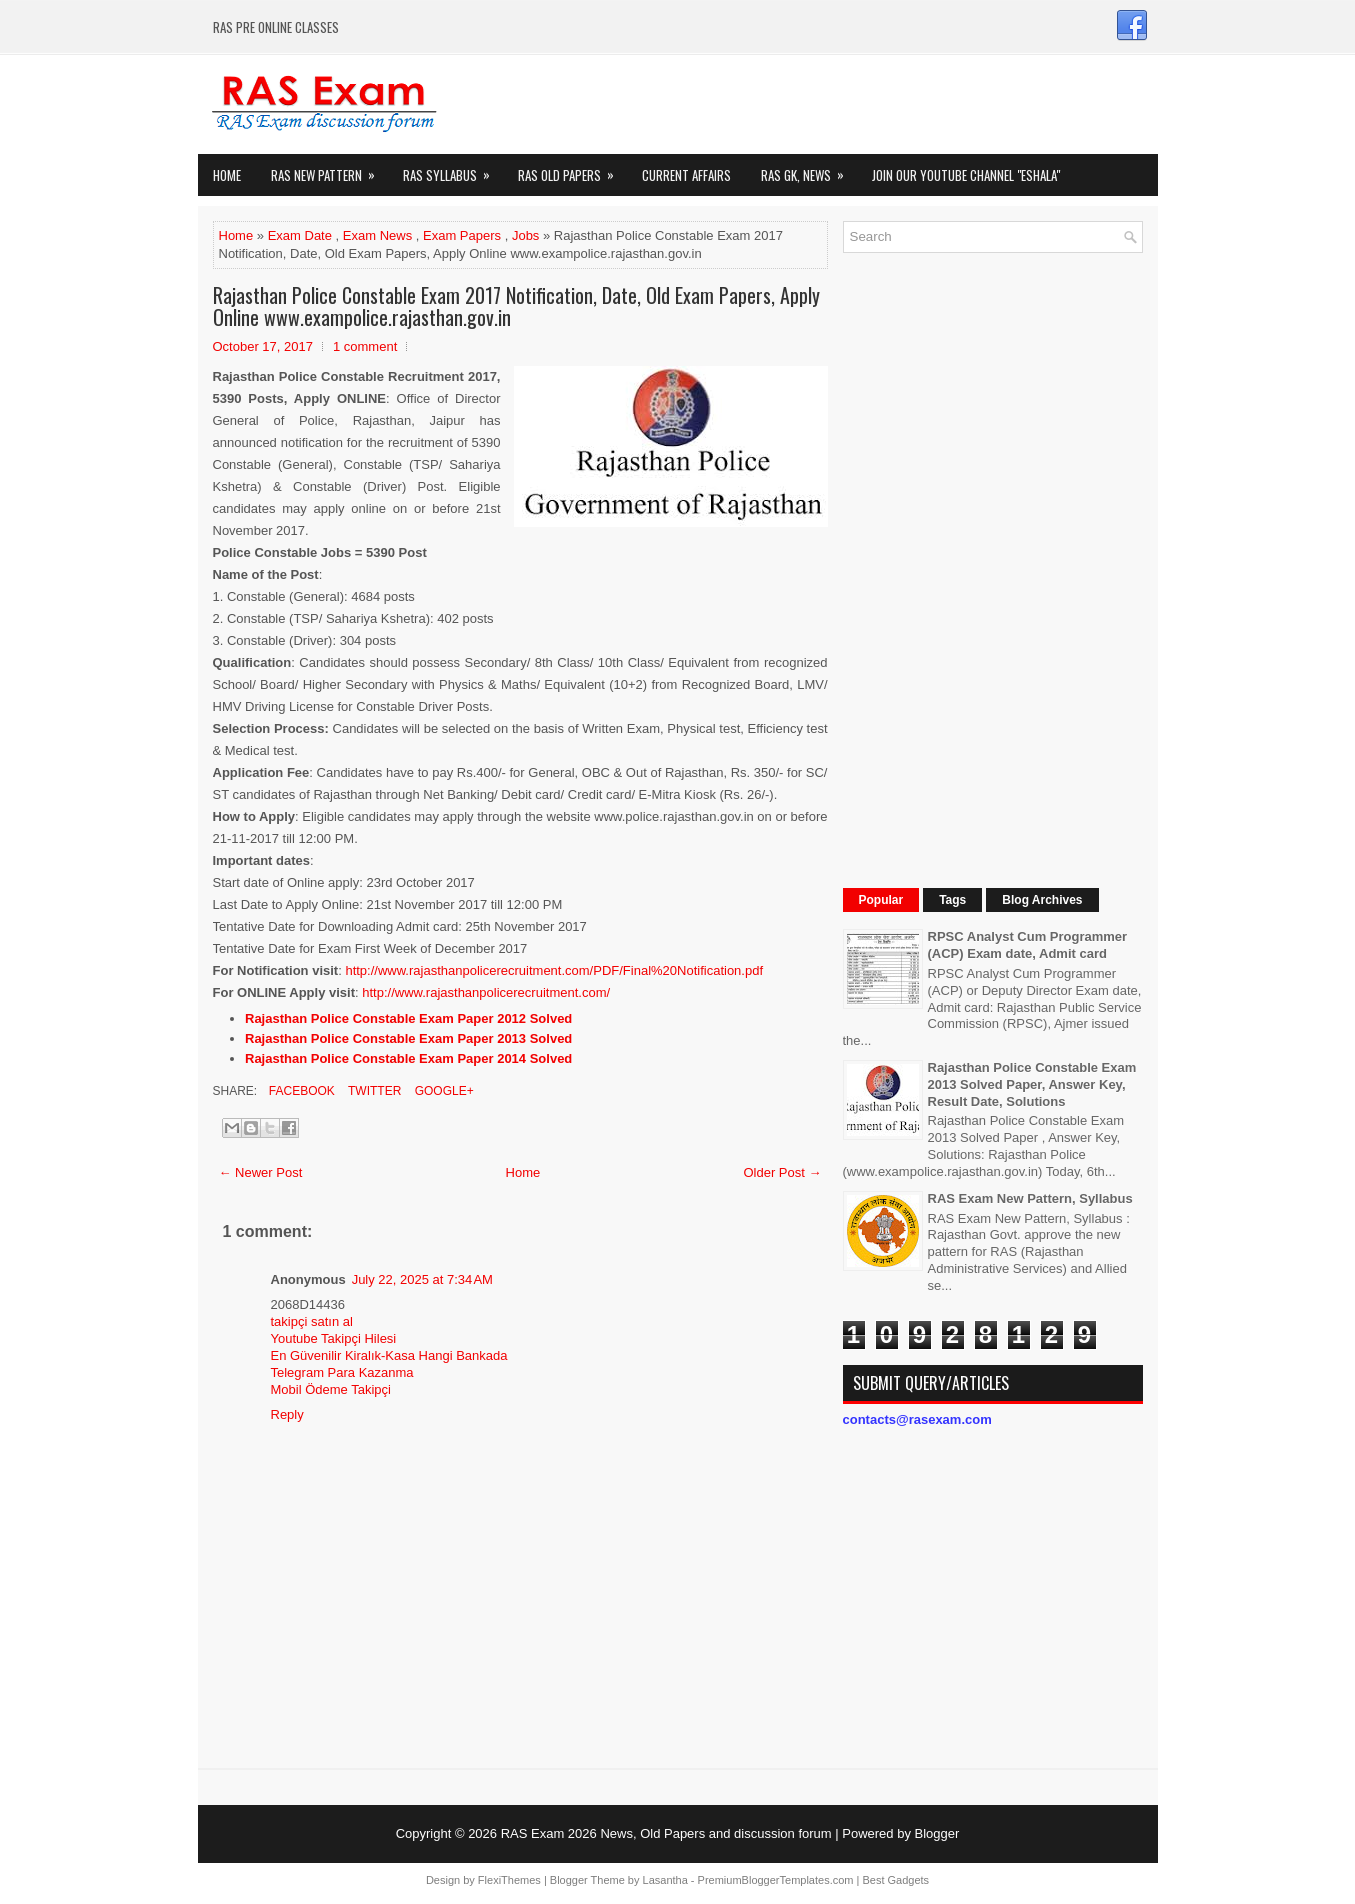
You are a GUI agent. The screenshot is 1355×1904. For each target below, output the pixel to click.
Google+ (442, 1091)
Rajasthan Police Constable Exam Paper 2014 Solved (408, 1058)
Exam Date (300, 235)
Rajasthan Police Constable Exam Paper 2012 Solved (408, 1018)
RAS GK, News (809, 169)
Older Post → (782, 1172)
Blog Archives (1042, 900)
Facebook (300, 1091)
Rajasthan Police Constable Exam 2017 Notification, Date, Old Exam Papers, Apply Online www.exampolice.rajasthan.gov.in (516, 306)
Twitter (373, 1091)
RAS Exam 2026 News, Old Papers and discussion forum (666, 1833)
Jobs (525, 235)
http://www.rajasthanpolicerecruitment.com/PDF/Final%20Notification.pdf (554, 970)
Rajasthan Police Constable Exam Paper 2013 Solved (408, 1038)
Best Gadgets (895, 1880)
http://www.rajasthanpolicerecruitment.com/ (486, 992)
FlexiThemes (509, 1880)
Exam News (377, 235)
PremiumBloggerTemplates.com (776, 1880)
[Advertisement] (993, 568)
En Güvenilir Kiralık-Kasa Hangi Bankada (389, 1355)
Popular (881, 900)
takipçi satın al (312, 1321)
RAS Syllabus (453, 169)
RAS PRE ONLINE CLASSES (276, 27)
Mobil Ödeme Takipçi (331, 1389)
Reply (287, 1414)
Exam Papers (462, 235)
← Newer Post (261, 1172)
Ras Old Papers (572, 169)
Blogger (937, 1833)
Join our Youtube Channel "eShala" (966, 175)
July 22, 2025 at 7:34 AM (422, 1279)
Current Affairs (686, 175)
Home (227, 175)
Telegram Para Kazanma (342, 1372)
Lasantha (665, 1880)
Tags (952, 900)
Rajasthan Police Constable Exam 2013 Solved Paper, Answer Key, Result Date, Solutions (1032, 1084)
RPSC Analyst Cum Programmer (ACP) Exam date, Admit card (1028, 945)
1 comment (365, 346)
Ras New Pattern (329, 169)
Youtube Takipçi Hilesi (334, 1338)
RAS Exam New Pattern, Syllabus (1030, 1198)
